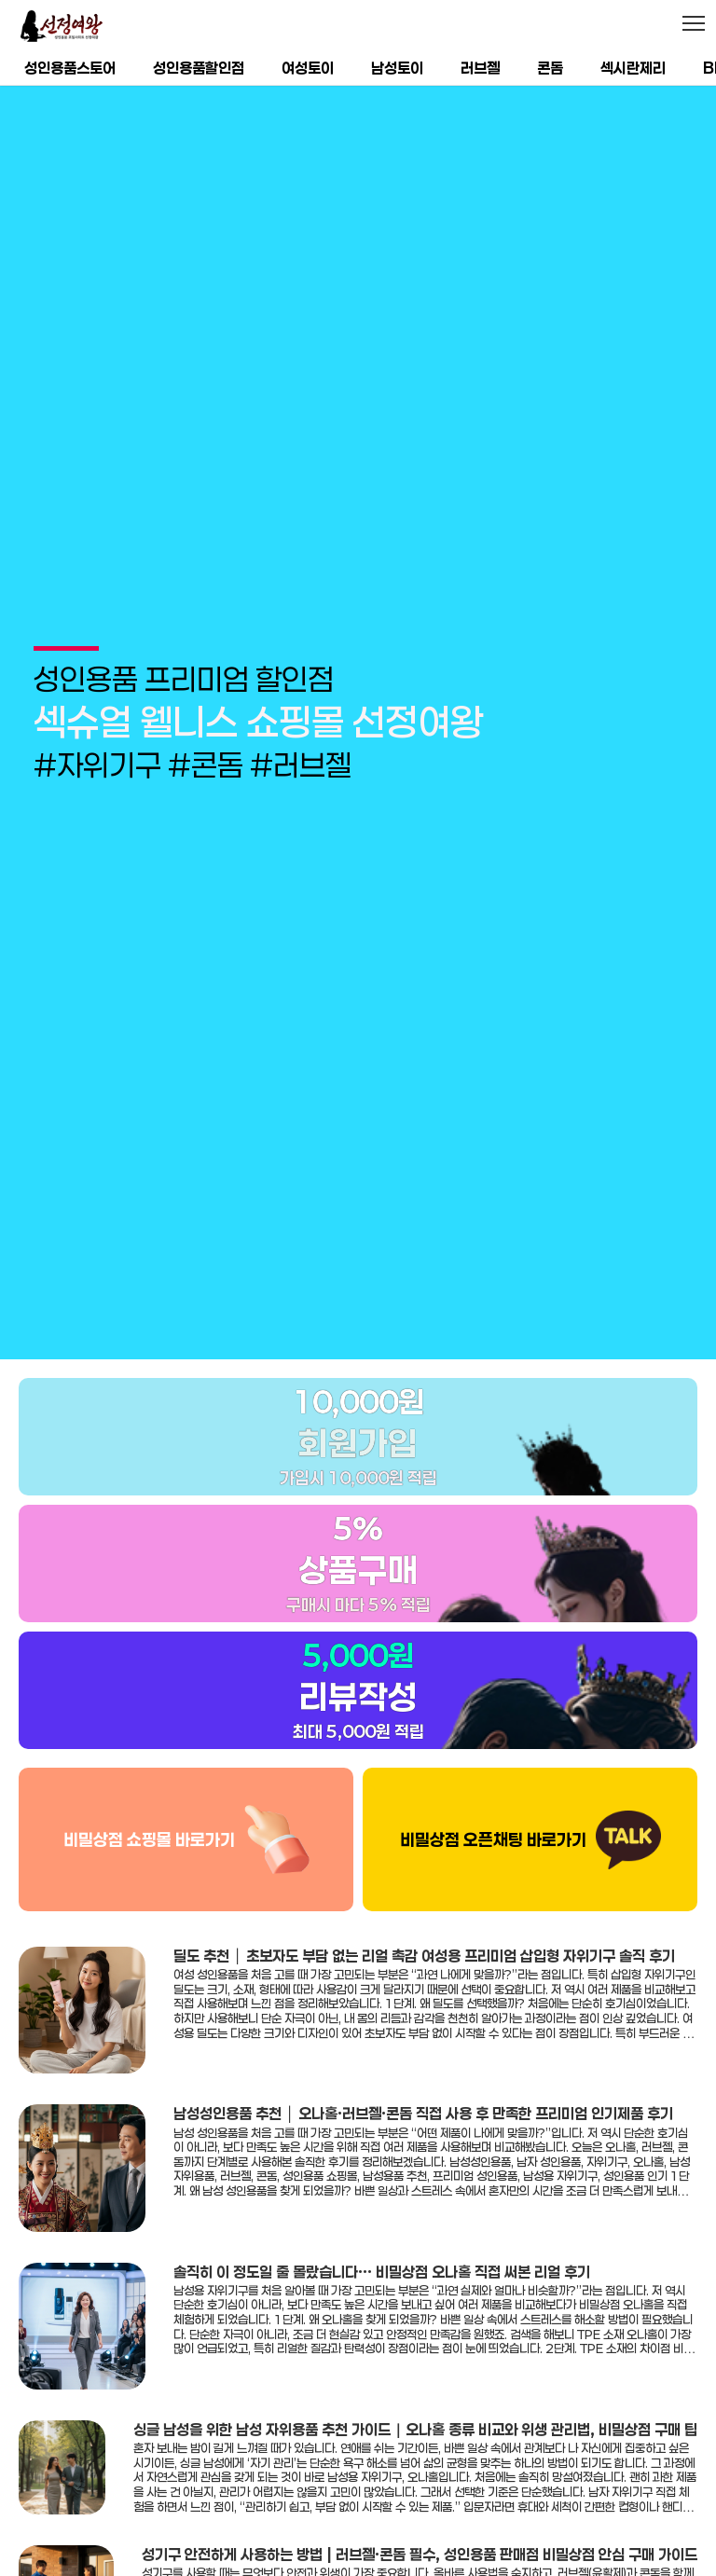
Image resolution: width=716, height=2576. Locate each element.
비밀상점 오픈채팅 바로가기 (493, 1797)
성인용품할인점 (198, 67)
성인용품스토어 (70, 67)
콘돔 (550, 67)
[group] (358, 701)
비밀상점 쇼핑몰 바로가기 (149, 1797)
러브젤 (480, 67)
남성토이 (397, 67)
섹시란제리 (633, 67)
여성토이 (308, 67)
